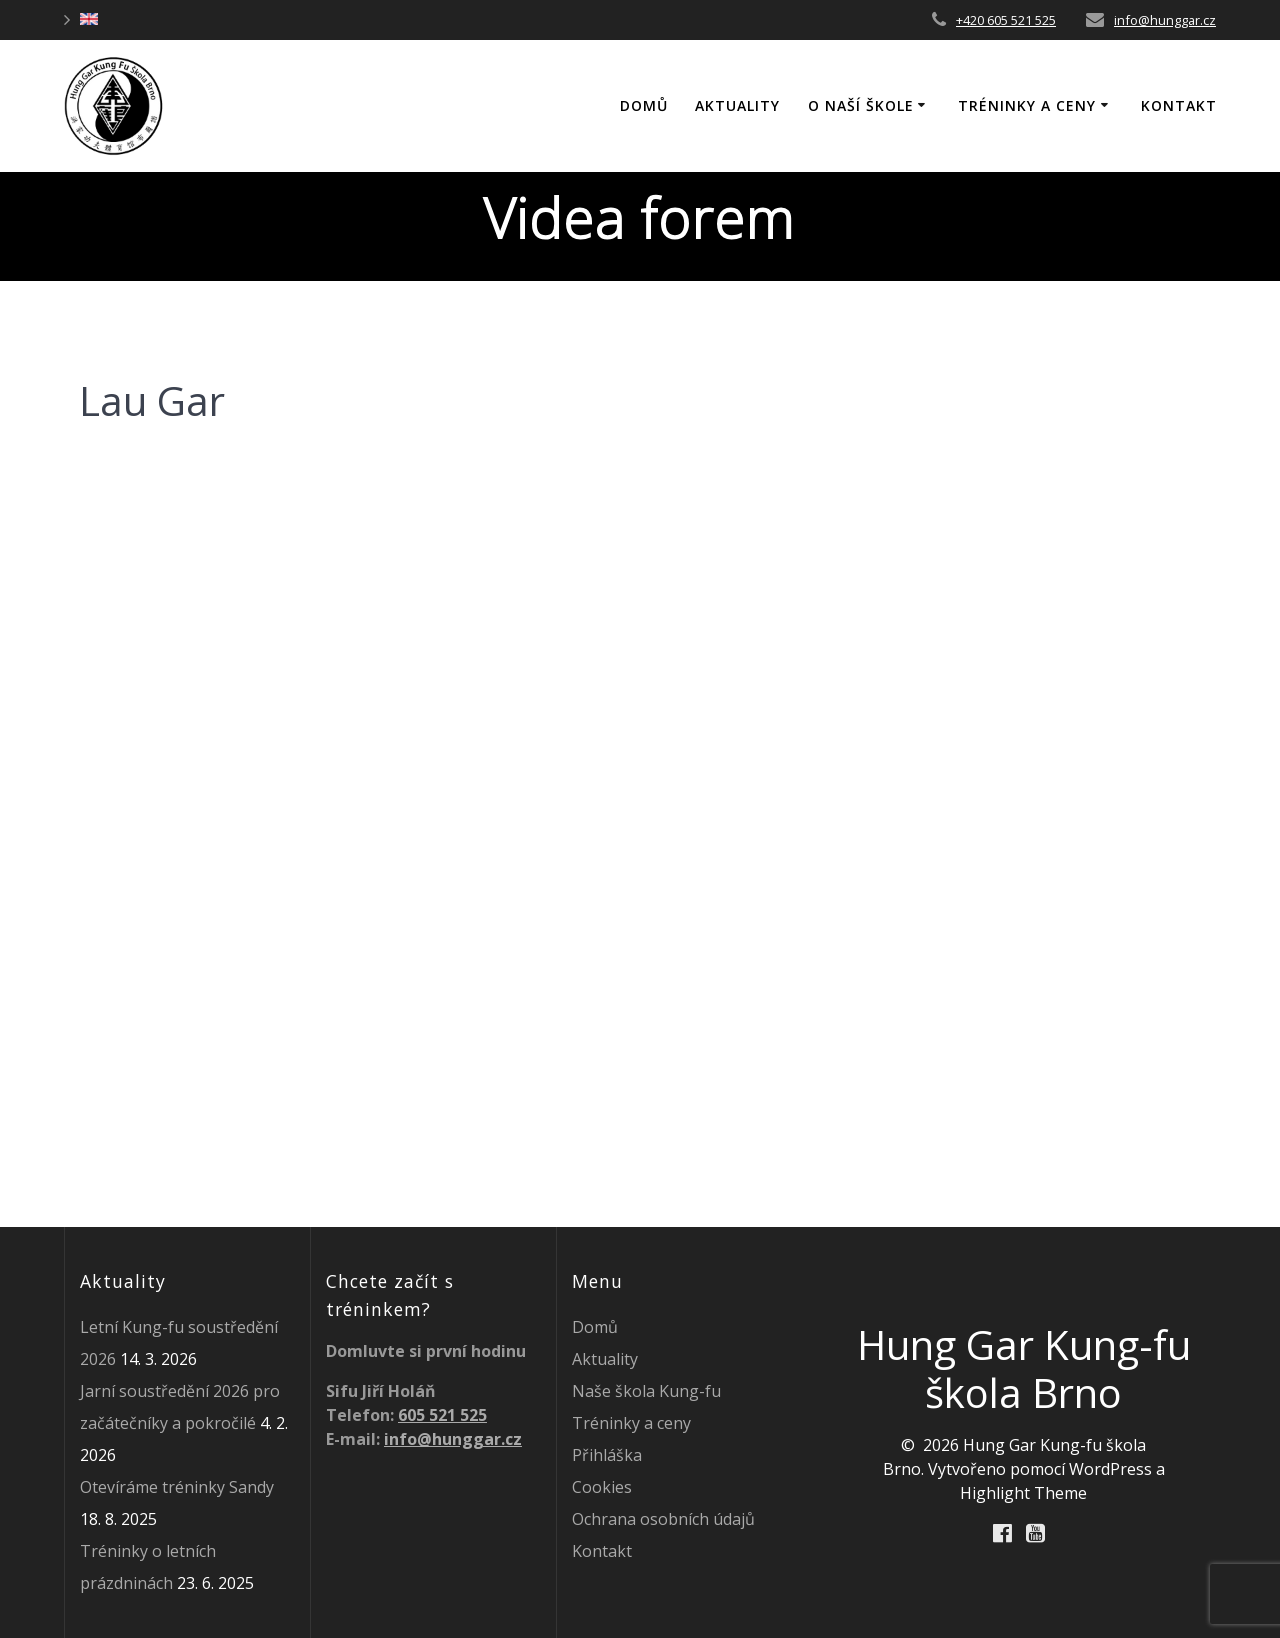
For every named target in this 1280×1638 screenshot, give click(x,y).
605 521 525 (442, 1415)
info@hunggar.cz (1165, 20)
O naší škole (861, 105)
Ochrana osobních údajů (663, 1519)
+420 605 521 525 (1006, 20)
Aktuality (737, 105)
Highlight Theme (1023, 1493)
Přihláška (607, 1455)
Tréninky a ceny (1027, 105)
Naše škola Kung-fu (646, 1391)
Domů (595, 1327)
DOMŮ (644, 105)
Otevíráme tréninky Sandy (177, 1487)
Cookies (602, 1487)
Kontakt (1179, 105)
